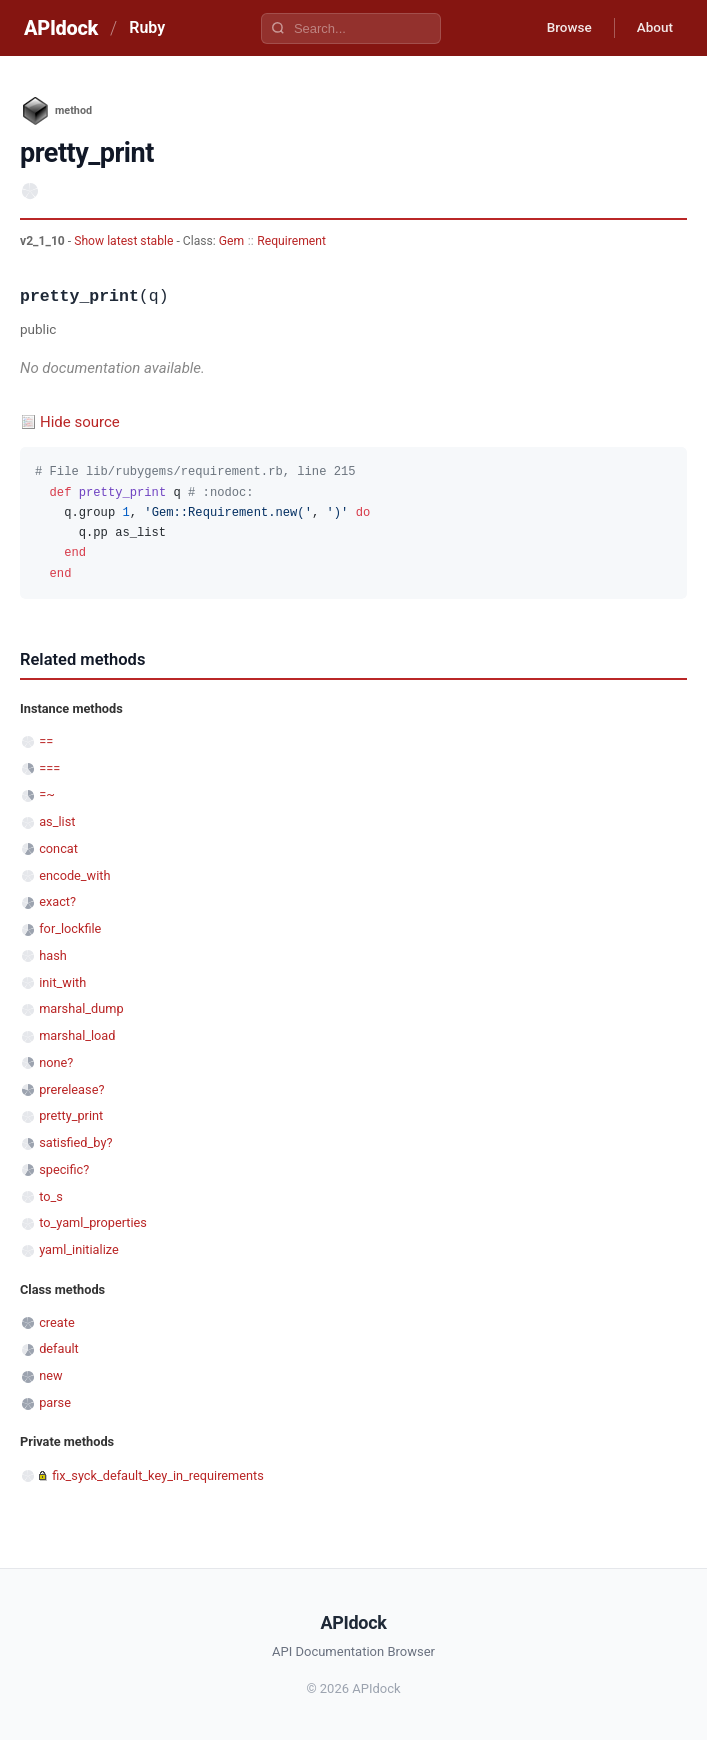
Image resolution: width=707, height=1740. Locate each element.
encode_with (74, 875)
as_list (57, 821)
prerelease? (71, 1089)
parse (55, 1402)
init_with (62, 982)
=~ (47, 794)
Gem (231, 241)
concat (58, 848)
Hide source (80, 422)
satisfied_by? (75, 1142)
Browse (561, 28)
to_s (51, 1196)
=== (49, 768)
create (57, 1322)
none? (56, 1062)
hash (53, 955)
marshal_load (77, 1035)
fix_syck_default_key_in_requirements (158, 1475)
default (59, 1348)
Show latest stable (125, 241)
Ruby (147, 27)
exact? (57, 901)
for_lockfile (70, 928)
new (50, 1375)
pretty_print (71, 1115)
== (46, 741)
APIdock (61, 28)
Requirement (291, 241)
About (652, 28)
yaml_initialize (79, 1249)
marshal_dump (81, 1008)
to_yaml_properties (93, 1222)
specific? (64, 1169)
